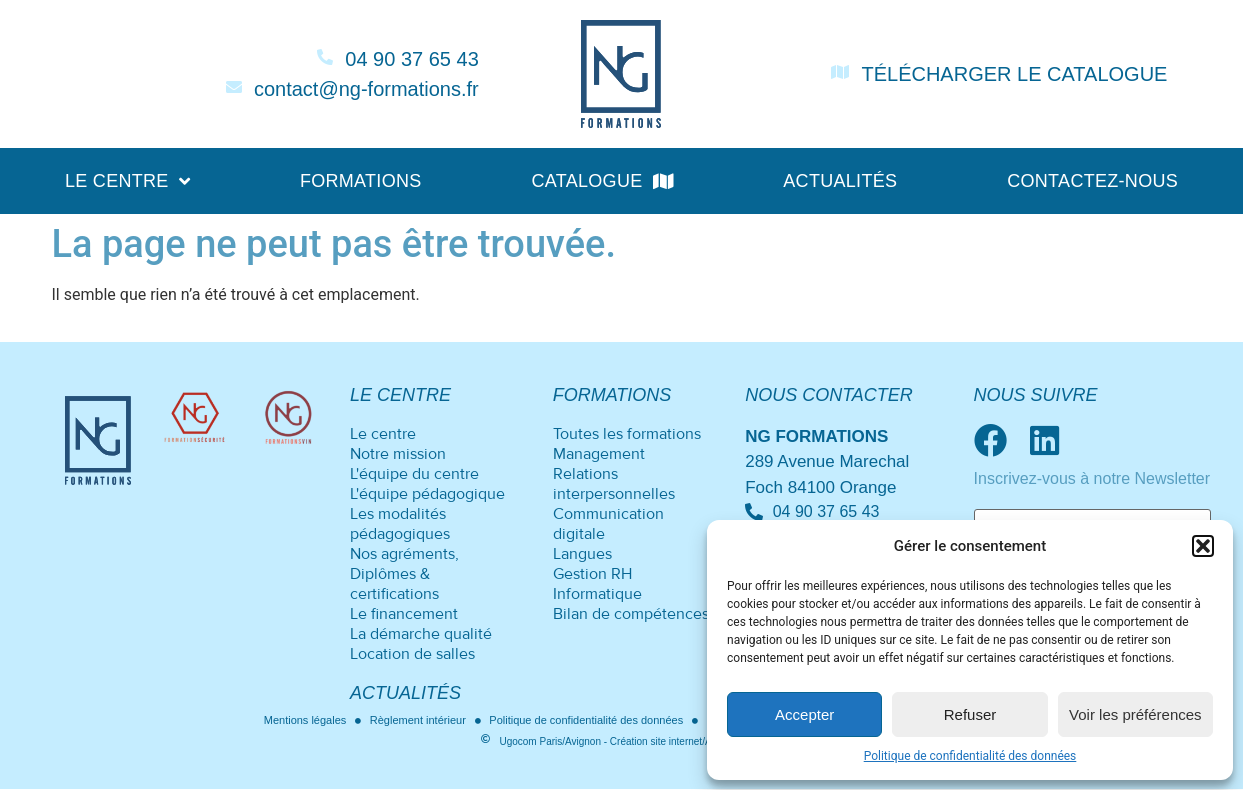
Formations (361, 181)
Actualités (840, 181)
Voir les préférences (1135, 714)
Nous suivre (1036, 395)
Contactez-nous (1092, 181)
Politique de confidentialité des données (970, 756)
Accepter (804, 714)
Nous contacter (829, 395)
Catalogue (602, 181)
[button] (1203, 546)
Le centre (127, 181)
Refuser (970, 714)
